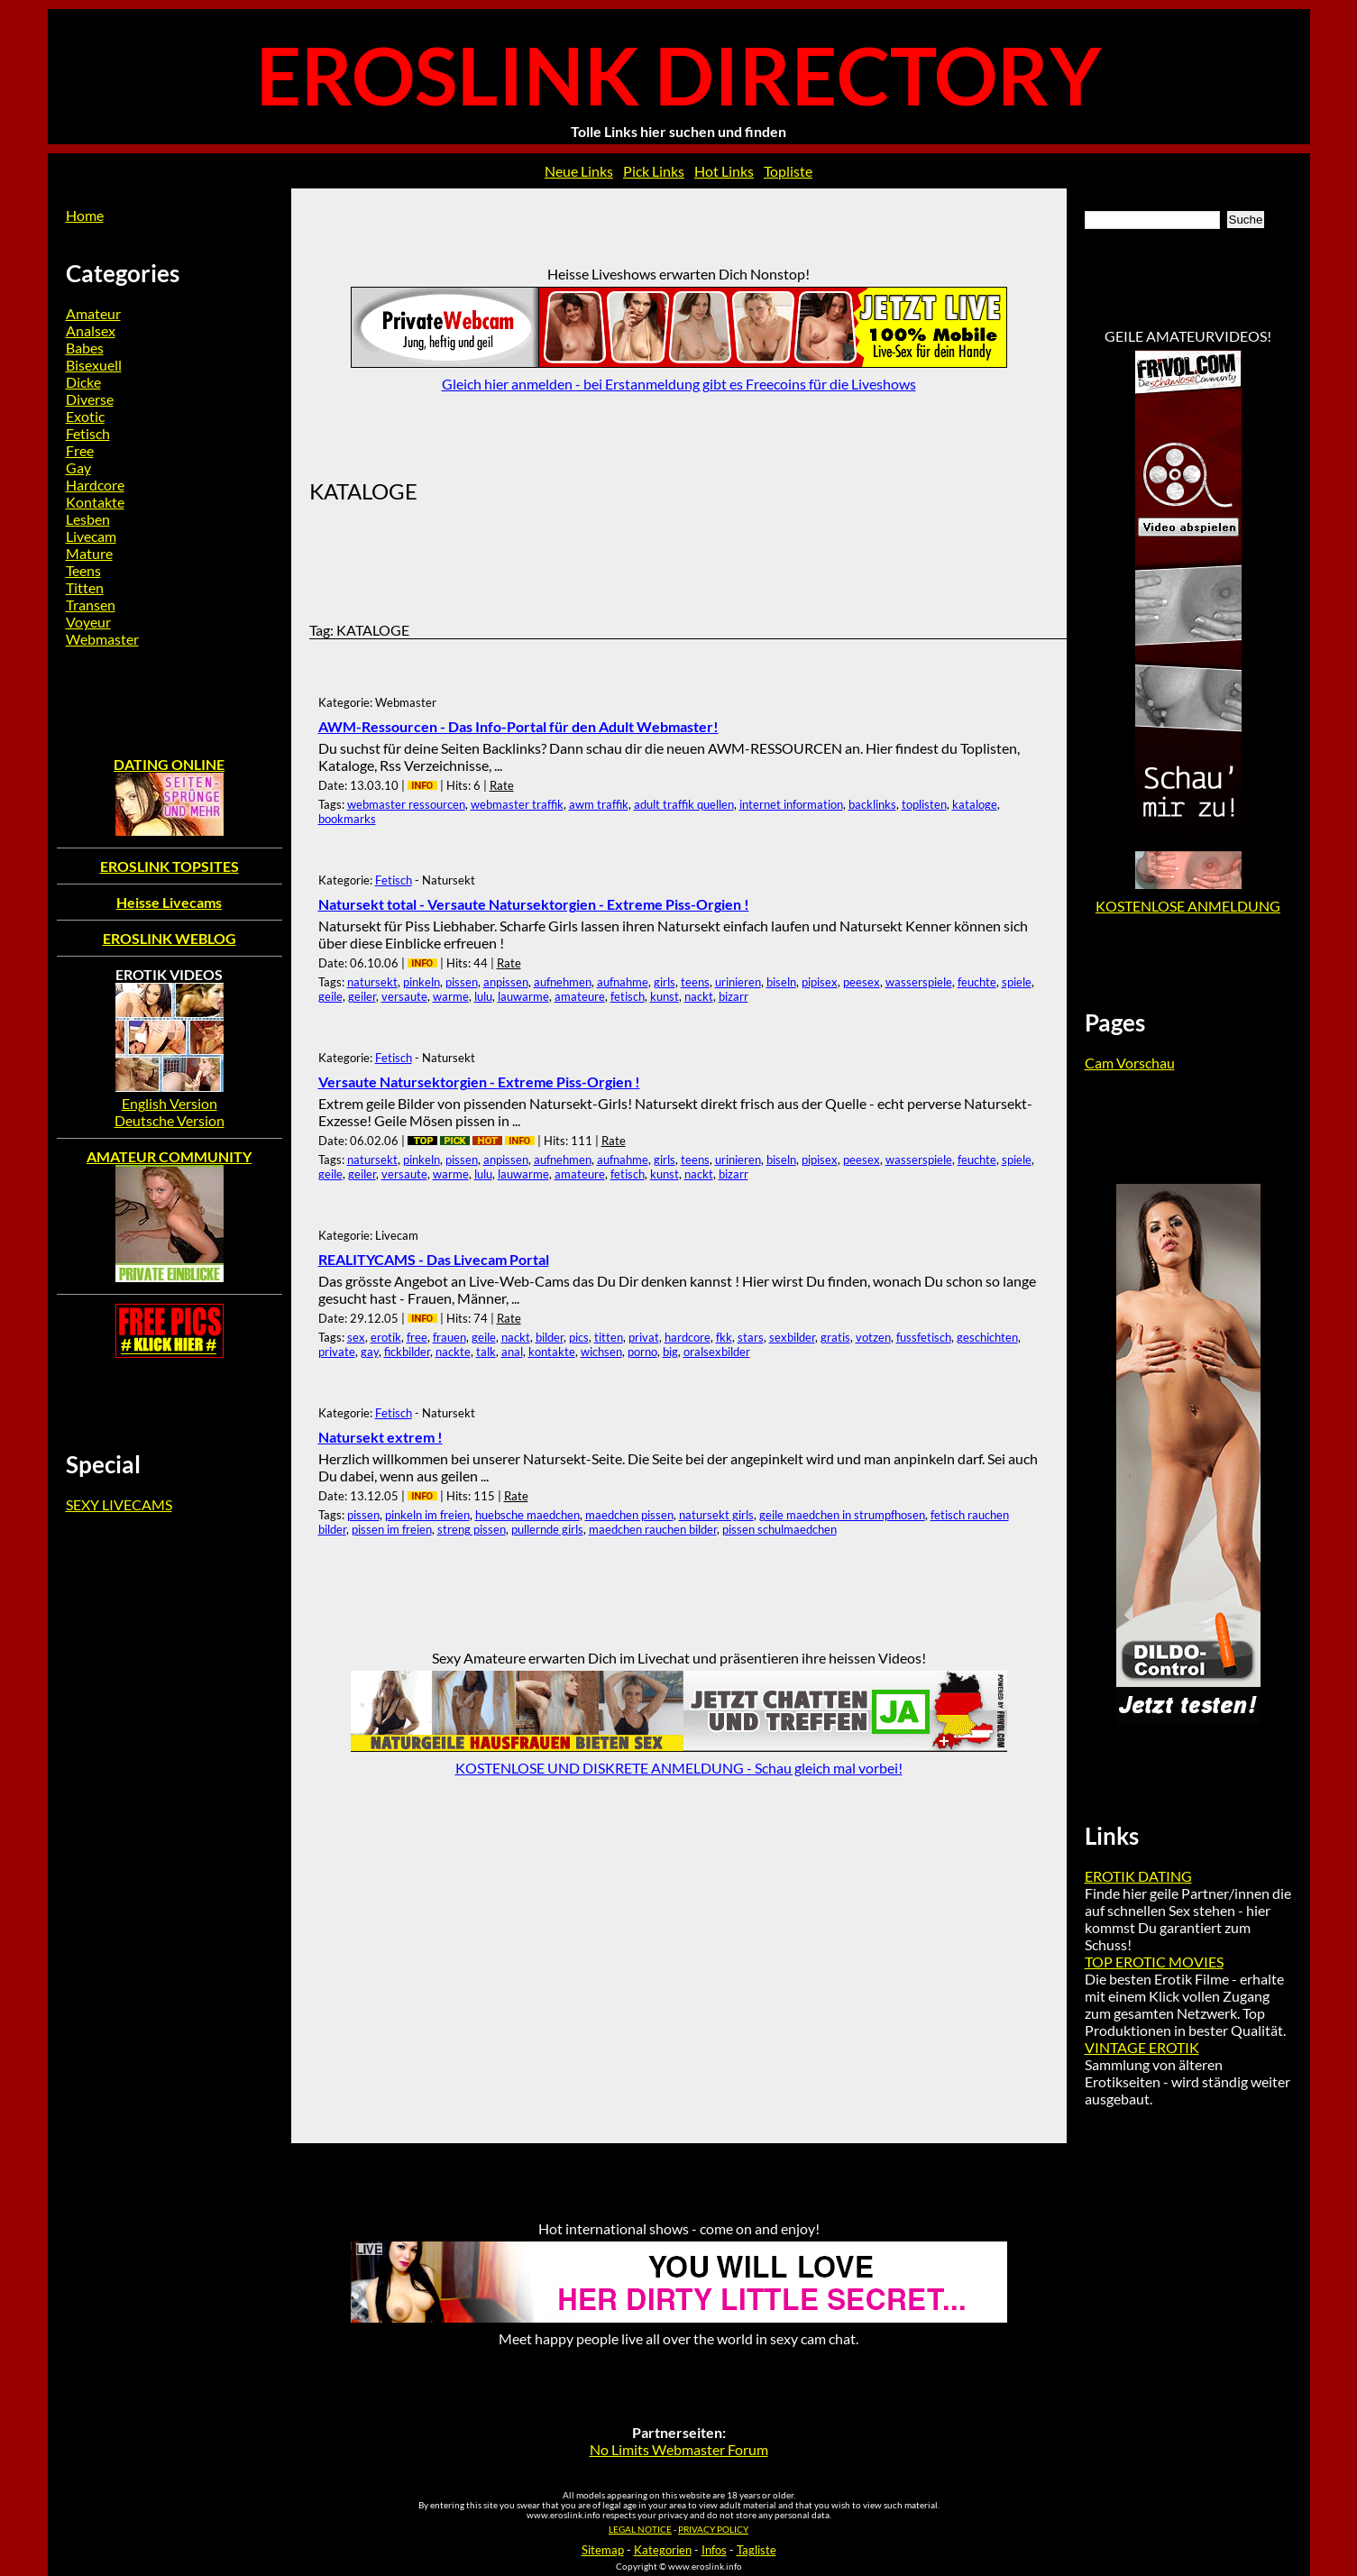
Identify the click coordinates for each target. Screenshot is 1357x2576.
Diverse (90, 399)
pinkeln (421, 982)
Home (85, 215)
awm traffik (598, 804)
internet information (791, 804)
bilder (550, 1337)
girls (664, 982)
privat (643, 1337)
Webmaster (102, 638)
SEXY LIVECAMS (119, 1504)
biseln (781, 982)
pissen (461, 982)
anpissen (505, 982)
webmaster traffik (517, 804)
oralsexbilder (716, 1351)
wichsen (601, 1351)
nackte (453, 1351)
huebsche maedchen (527, 1515)
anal (512, 1351)
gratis (835, 1337)
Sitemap (603, 2550)
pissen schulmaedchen (779, 1529)
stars (751, 1337)
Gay (78, 467)
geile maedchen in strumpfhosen (842, 1515)
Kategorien (663, 2550)
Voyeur (88, 621)
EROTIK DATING (1138, 1875)
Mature (89, 553)
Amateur (93, 313)
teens (695, 982)
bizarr (733, 996)
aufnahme (622, 982)
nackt (698, 996)
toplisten (924, 804)
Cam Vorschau (1130, 1062)
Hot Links (724, 170)
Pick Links (653, 170)
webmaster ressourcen (406, 804)
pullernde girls (547, 1529)
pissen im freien (392, 1529)
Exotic (85, 416)
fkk (724, 1337)
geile (330, 996)
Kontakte (95, 501)
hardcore (688, 1337)
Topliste (788, 170)
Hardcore (95, 484)
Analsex (90, 330)
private (336, 1351)
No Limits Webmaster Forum (679, 2449)
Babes (85, 347)
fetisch (627, 996)
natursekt (372, 982)
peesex (861, 982)
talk (486, 1351)
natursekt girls (716, 1515)
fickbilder (407, 1351)
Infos (714, 2550)
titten (608, 1337)
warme (451, 996)
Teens (83, 570)
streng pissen (471, 1529)
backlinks (872, 804)
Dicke (83, 381)
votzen (873, 1337)
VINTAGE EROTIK (1142, 2047)
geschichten (987, 1337)
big (670, 1351)
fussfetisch (923, 1337)
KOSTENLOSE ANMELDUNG (1188, 905)
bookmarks (347, 818)
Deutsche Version (170, 1120)
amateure (580, 996)
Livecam (91, 536)
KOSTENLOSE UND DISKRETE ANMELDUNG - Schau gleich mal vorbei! (679, 1767)
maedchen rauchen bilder (653, 1529)
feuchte (977, 982)
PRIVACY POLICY (713, 2530)
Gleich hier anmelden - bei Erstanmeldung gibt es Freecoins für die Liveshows (679, 383)
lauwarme (523, 996)
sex (356, 1337)
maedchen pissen (629, 1515)
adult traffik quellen (684, 804)
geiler (362, 996)
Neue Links (579, 170)
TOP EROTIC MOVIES (1154, 1961)
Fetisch (393, 880)
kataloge (974, 804)
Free (80, 450)
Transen (90, 604)
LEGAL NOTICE (640, 2530)
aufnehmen (562, 982)
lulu (483, 996)
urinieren (738, 982)
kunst (664, 996)
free (417, 1337)
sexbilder (792, 1337)
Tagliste (756, 2550)
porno (642, 1351)
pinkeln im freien (427, 1515)
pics (579, 1337)
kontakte (551, 1351)
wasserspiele (918, 982)
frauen (449, 1337)
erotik (386, 1337)
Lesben (88, 518)
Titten (85, 587)
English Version (169, 1103)
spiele (1017, 982)
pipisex (820, 982)
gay (370, 1351)
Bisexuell (94, 364)
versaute (404, 996)
